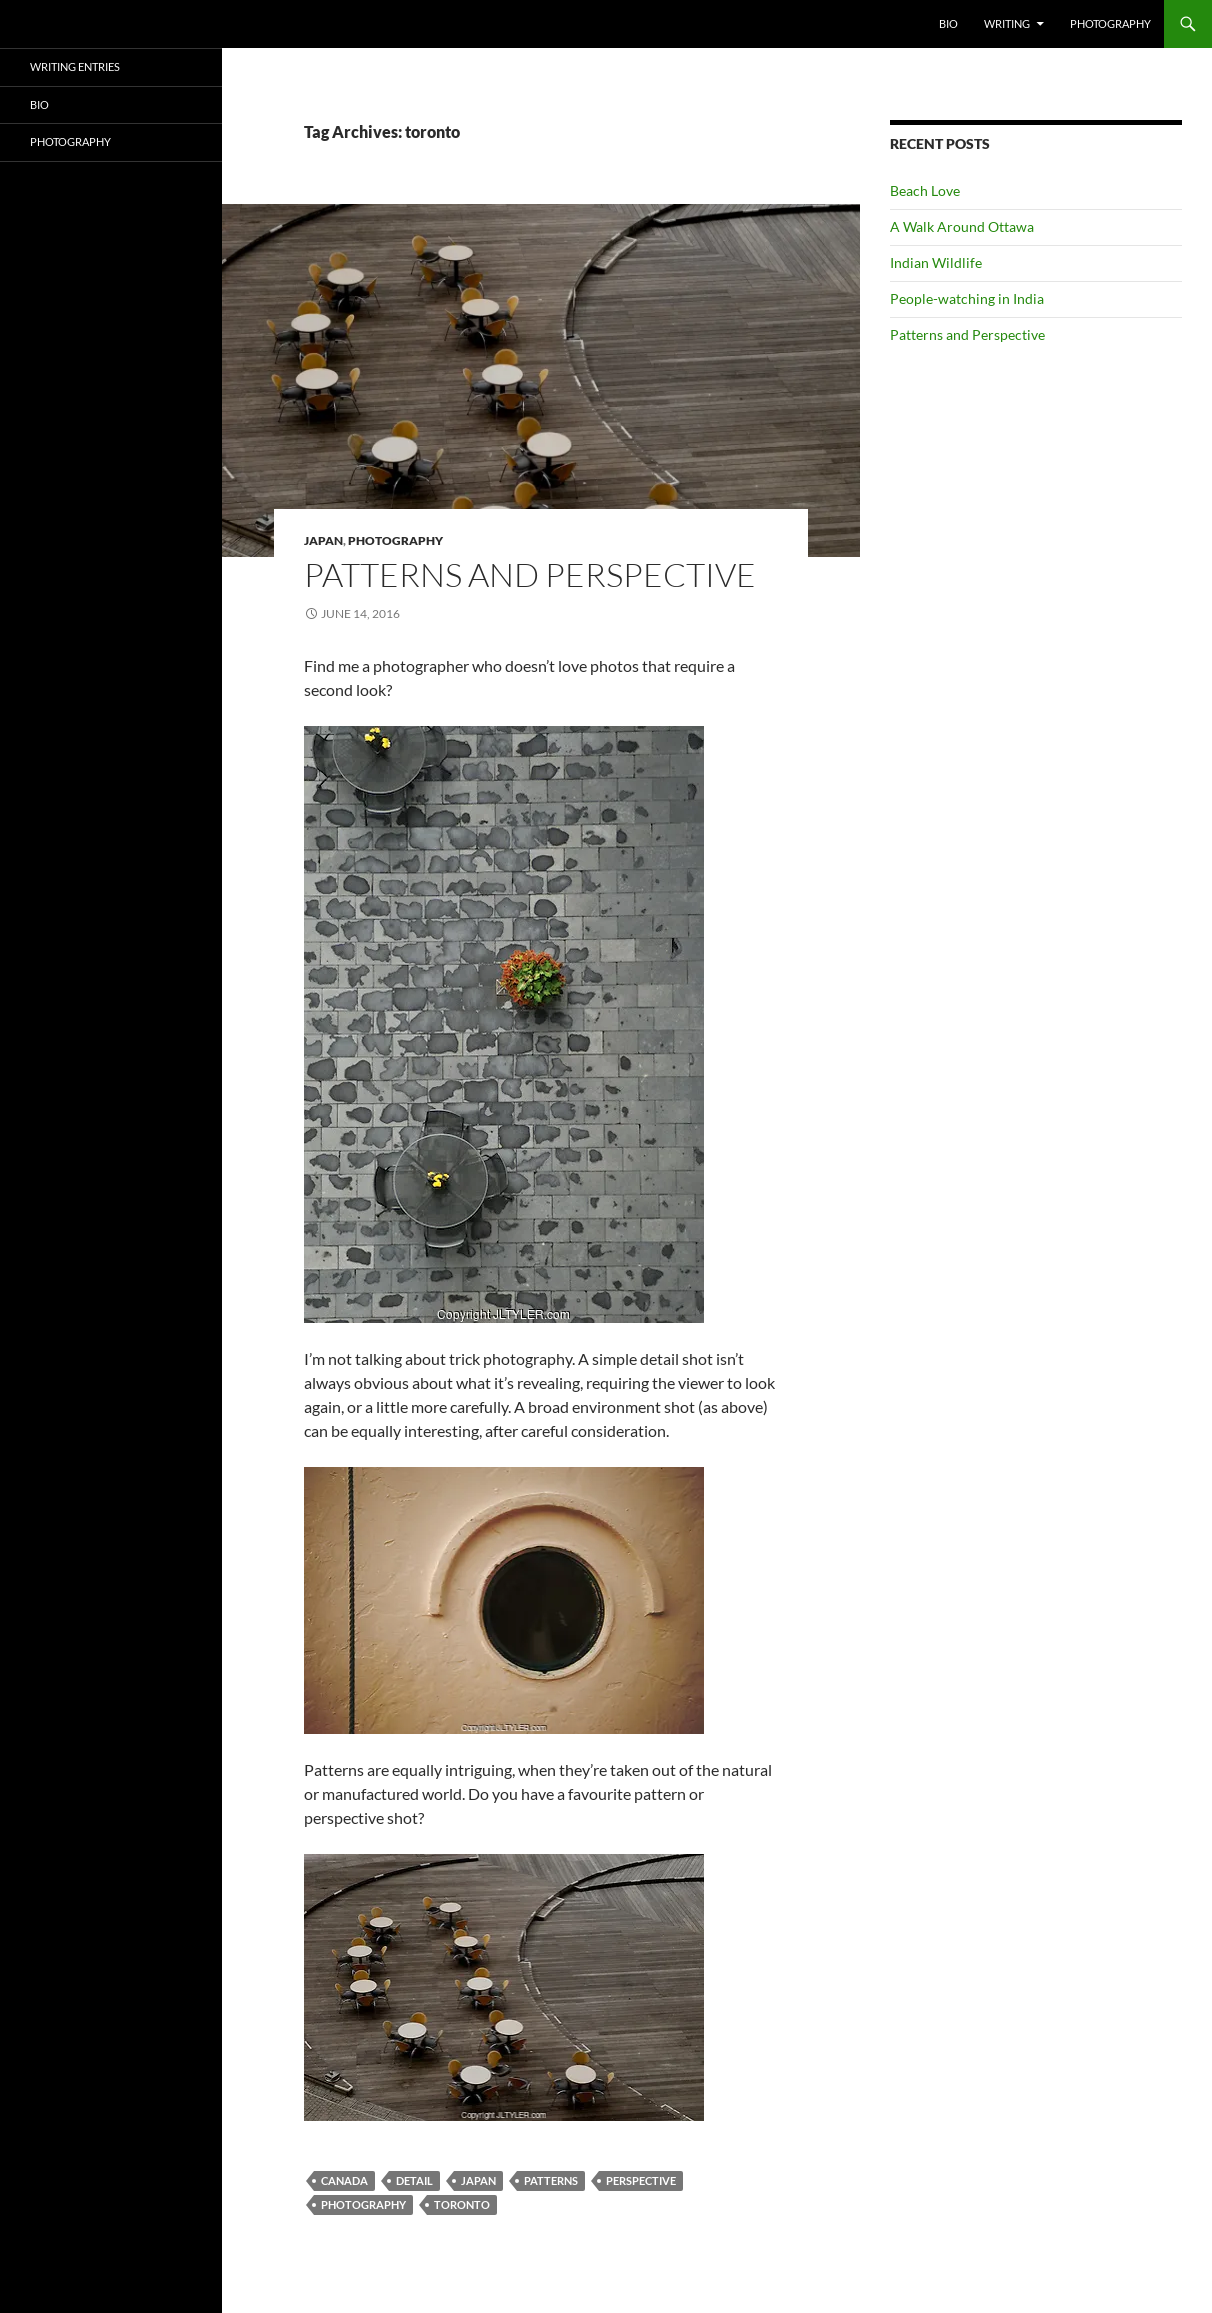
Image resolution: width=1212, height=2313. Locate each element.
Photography (1110, 23)
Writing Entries (75, 66)
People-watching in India (967, 298)
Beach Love (925, 190)
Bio (948, 23)
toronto (462, 2204)
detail (414, 2180)
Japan (323, 540)
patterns (551, 2180)
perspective (641, 2180)
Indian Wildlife (936, 262)
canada (344, 2180)
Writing (1007, 23)
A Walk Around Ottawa (962, 226)
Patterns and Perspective (530, 574)
